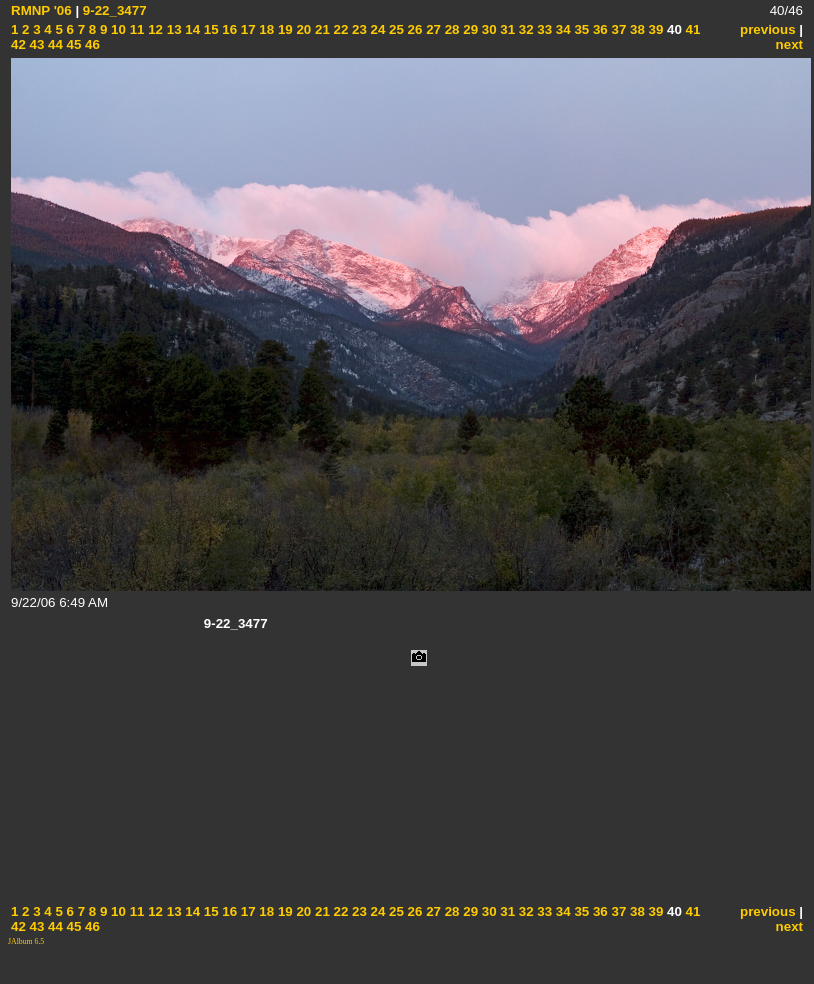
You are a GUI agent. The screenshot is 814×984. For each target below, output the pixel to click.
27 (431, 29)
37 (617, 29)
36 (598, 29)
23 (357, 29)
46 (90, 44)
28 (450, 29)
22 (339, 29)
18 (265, 29)
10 (116, 29)
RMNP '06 (41, 10)
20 (302, 29)
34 (561, 29)
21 (320, 29)
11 (135, 29)
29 (469, 29)
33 (543, 29)
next (789, 44)
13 (172, 29)
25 (394, 29)
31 (506, 29)
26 (413, 29)
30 (487, 29)
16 (228, 29)
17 (246, 29)
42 (18, 44)
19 (283, 29)
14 (191, 29)
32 (524, 29)
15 (209, 29)
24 (376, 29)
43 (35, 44)
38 (635, 29)
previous (768, 29)
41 (691, 29)
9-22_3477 (115, 10)
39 (654, 29)
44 (53, 44)
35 (580, 29)
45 (72, 44)
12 (153, 29)
